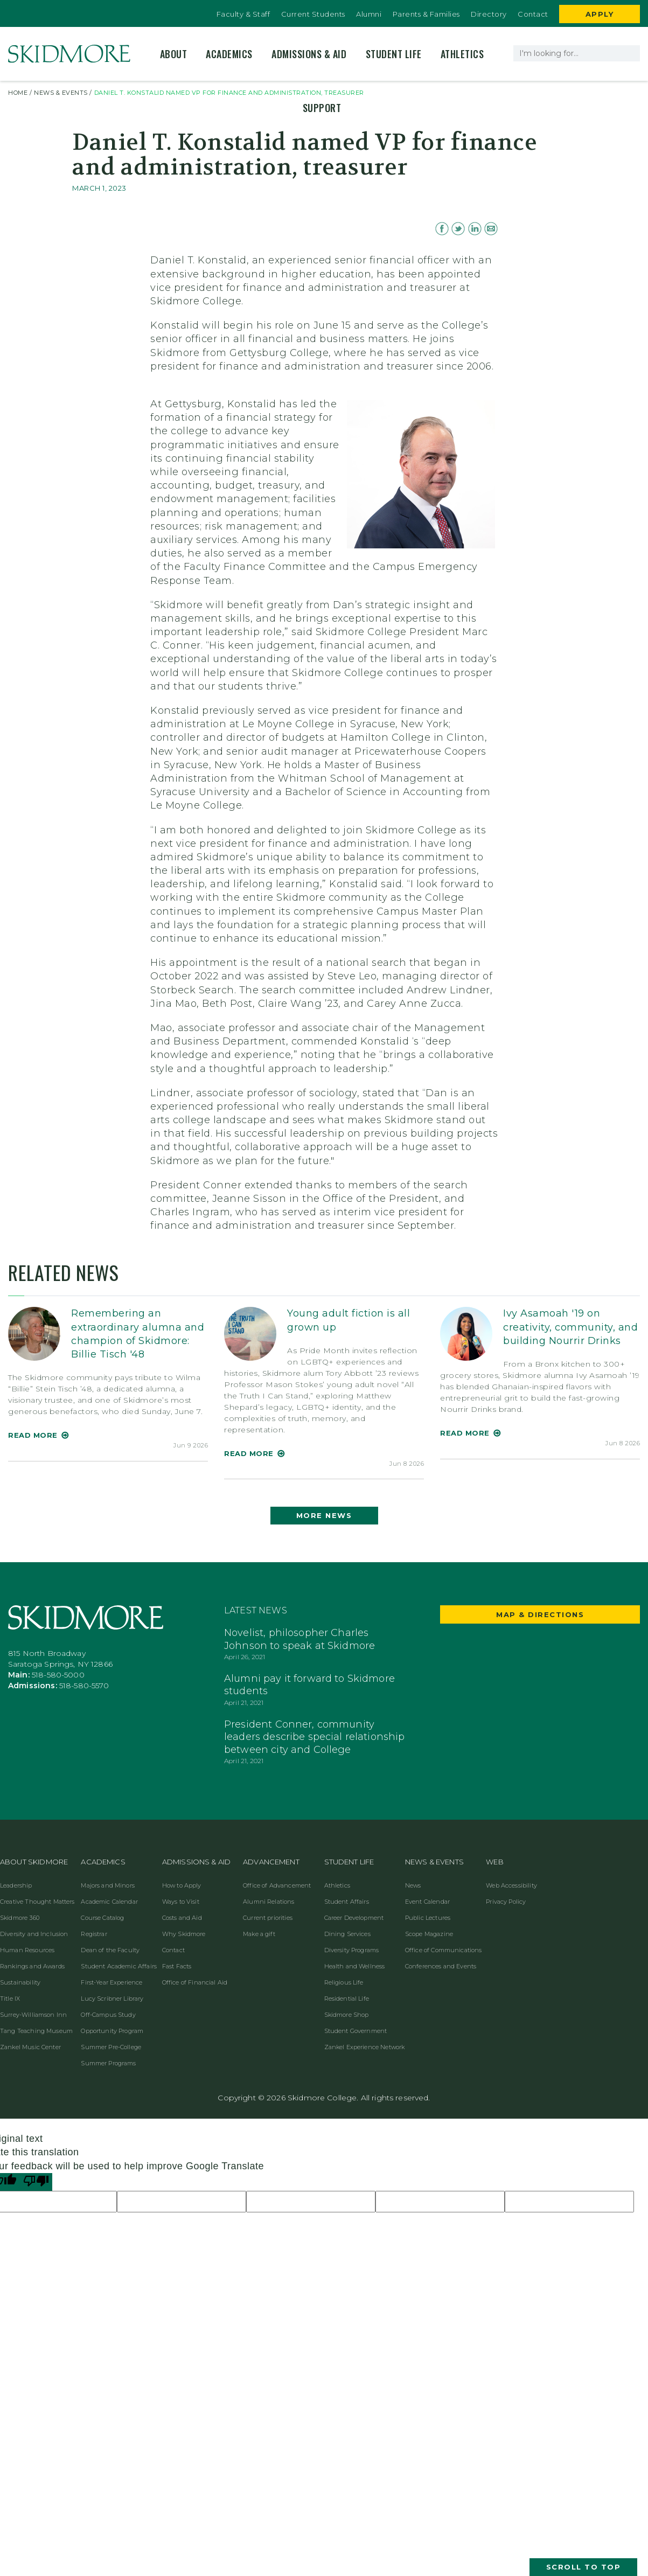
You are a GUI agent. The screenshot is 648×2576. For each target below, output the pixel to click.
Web (494, 1861)
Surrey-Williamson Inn (33, 2014)
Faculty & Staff (243, 14)
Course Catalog (102, 1917)
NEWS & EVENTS (61, 92)
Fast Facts (177, 1966)
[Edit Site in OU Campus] (5, 5)
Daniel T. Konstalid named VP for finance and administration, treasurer (229, 92)
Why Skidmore (184, 1934)
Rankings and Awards (32, 1966)
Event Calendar (427, 1901)
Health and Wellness (354, 1966)
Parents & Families (426, 14)
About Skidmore (34, 1861)
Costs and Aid (182, 1917)
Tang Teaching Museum (36, 2031)
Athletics (462, 54)
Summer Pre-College (111, 2047)
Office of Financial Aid (194, 1982)
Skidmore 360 (19, 1917)
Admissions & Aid (308, 54)
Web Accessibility (511, 1885)
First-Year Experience (111, 1982)
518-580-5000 (58, 1675)
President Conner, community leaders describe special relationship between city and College (314, 1737)
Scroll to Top (583, 2567)
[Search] (630, 53)
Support (322, 108)
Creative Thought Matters (37, 1901)
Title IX (10, 1998)
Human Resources (27, 1950)
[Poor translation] (36, 2182)
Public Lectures (427, 1917)
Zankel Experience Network (364, 2047)
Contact (533, 14)
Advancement (271, 1861)
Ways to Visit (180, 1901)
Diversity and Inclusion (34, 1934)
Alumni (368, 14)
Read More (33, 1435)
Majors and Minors (108, 1885)
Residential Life (346, 1998)
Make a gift (259, 1934)
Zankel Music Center (30, 2047)
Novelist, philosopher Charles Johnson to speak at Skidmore (299, 1639)
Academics (229, 54)
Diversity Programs (351, 1950)
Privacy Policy (506, 1901)
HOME (17, 92)
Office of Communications (443, 1950)
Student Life (394, 54)
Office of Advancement (277, 1885)
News (413, 1885)
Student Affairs (346, 1901)
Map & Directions (540, 1614)
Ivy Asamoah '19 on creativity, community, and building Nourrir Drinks (570, 1326)
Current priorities (267, 1917)
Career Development (354, 1917)
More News (324, 1515)
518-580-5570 (84, 1685)
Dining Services (347, 1934)
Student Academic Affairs (119, 1966)
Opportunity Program (112, 2031)
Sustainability (20, 1982)
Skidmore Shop (346, 2014)
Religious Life (344, 1982)
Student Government (355, 2031)
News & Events (434, 1861)
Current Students (313, 14)
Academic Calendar (109, 1901)
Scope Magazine (429, 1934)
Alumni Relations (268, 1901)
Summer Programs (108, 2063)
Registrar (94, 1934)
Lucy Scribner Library (112, 1998)
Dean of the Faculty (110, 1950)
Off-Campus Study (108, 2014)
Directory (489, 14)
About (173, 54)
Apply (600, 14)
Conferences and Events (440, 1966)
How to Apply (181, 1885)
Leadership (16, 1885)
